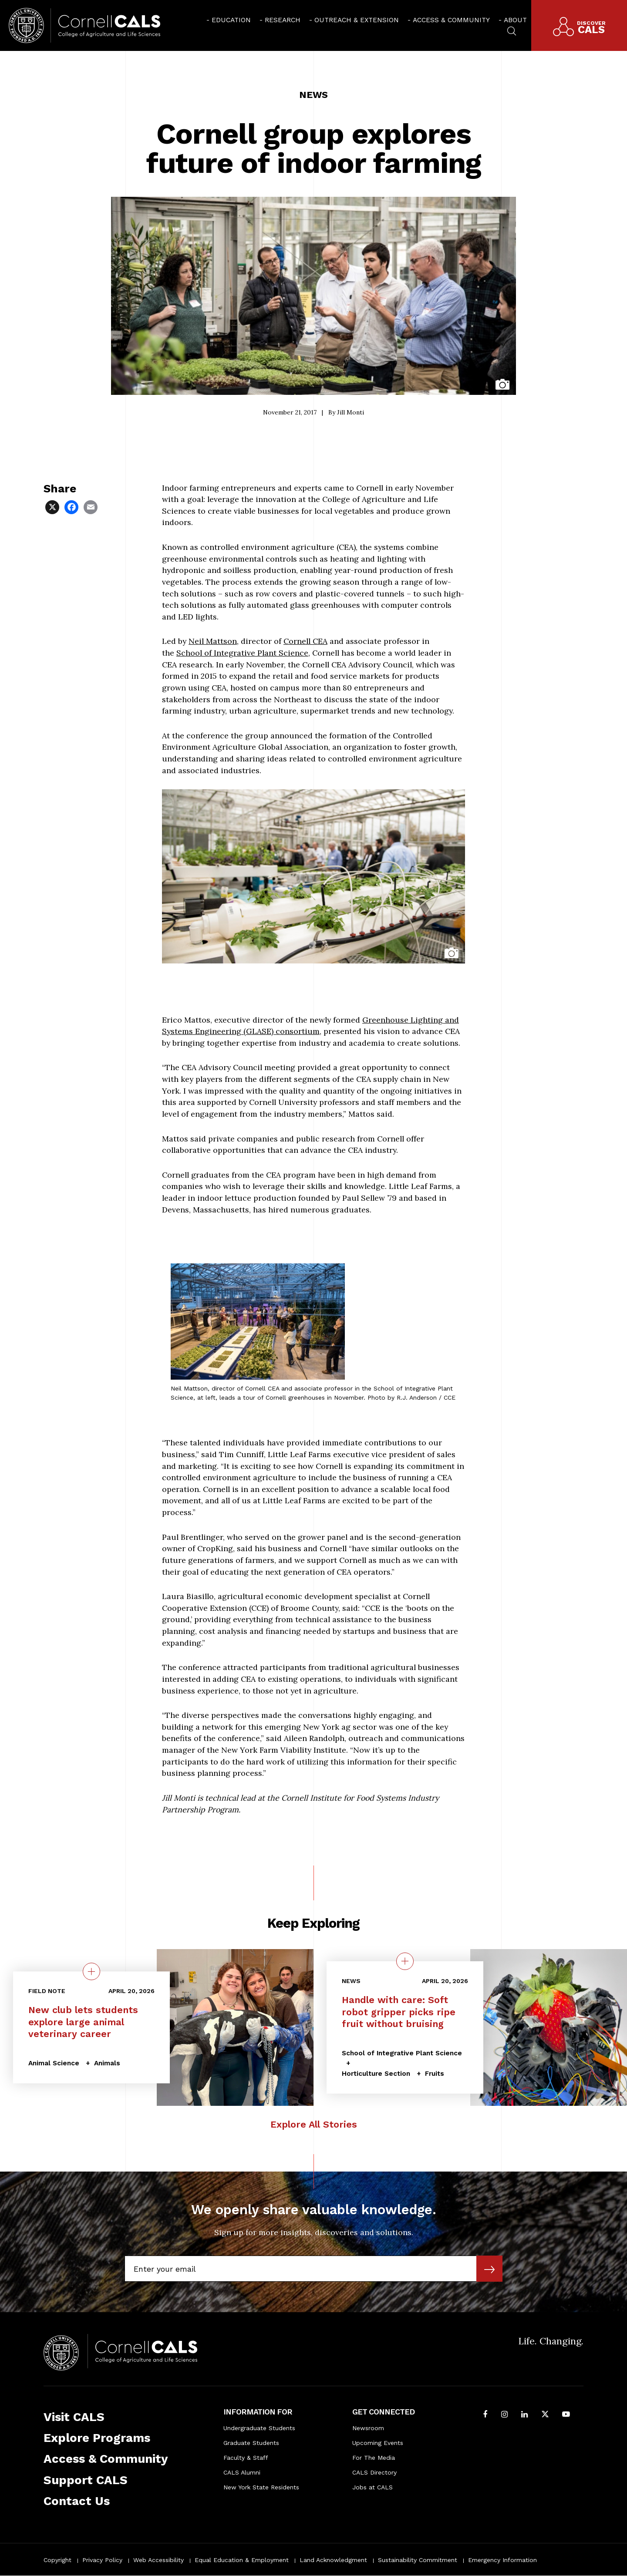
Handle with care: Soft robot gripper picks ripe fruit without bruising (398, 2011)
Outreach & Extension (356, 20)
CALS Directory (374, 2472)
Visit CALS (74, 2417)
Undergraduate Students (259, 2427)
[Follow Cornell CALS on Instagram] (504, 2415)
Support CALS (86, 2480)
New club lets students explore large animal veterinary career (83, 2021)
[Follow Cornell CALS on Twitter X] (545, 2415)
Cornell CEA (305, 641)
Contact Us (77, 2501)
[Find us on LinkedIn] (524, 2415)
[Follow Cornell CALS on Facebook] (485, 2415)
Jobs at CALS (372, 2487)
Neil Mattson (213, 641)
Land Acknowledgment (333, 2559)
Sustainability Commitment (417, 2559)
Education (231, 20)
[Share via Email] (91, 506)
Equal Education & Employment (242, 2559)
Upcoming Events (377, 2442)
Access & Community (451, 20)
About (515, 20)
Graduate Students (251, 2442)
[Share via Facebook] (72, 506)
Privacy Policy (102, 2559)
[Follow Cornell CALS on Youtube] (566, 2415)
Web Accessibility (158, 2559)
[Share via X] (53, 506)
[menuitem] (228, 20)
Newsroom (368, 2427)
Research (282, 20)
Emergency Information (502, 2559)
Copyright (57, 2559)
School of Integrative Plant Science (242, 653)
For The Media (373, 2457)
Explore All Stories (313, 2124)
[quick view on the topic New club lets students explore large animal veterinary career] (91, 1971)
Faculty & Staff (245, 2457)
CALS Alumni (241, 2472)
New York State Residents (261, 2487)
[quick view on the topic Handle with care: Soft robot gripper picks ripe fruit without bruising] (405, 1961)
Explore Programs (97, 2438)
